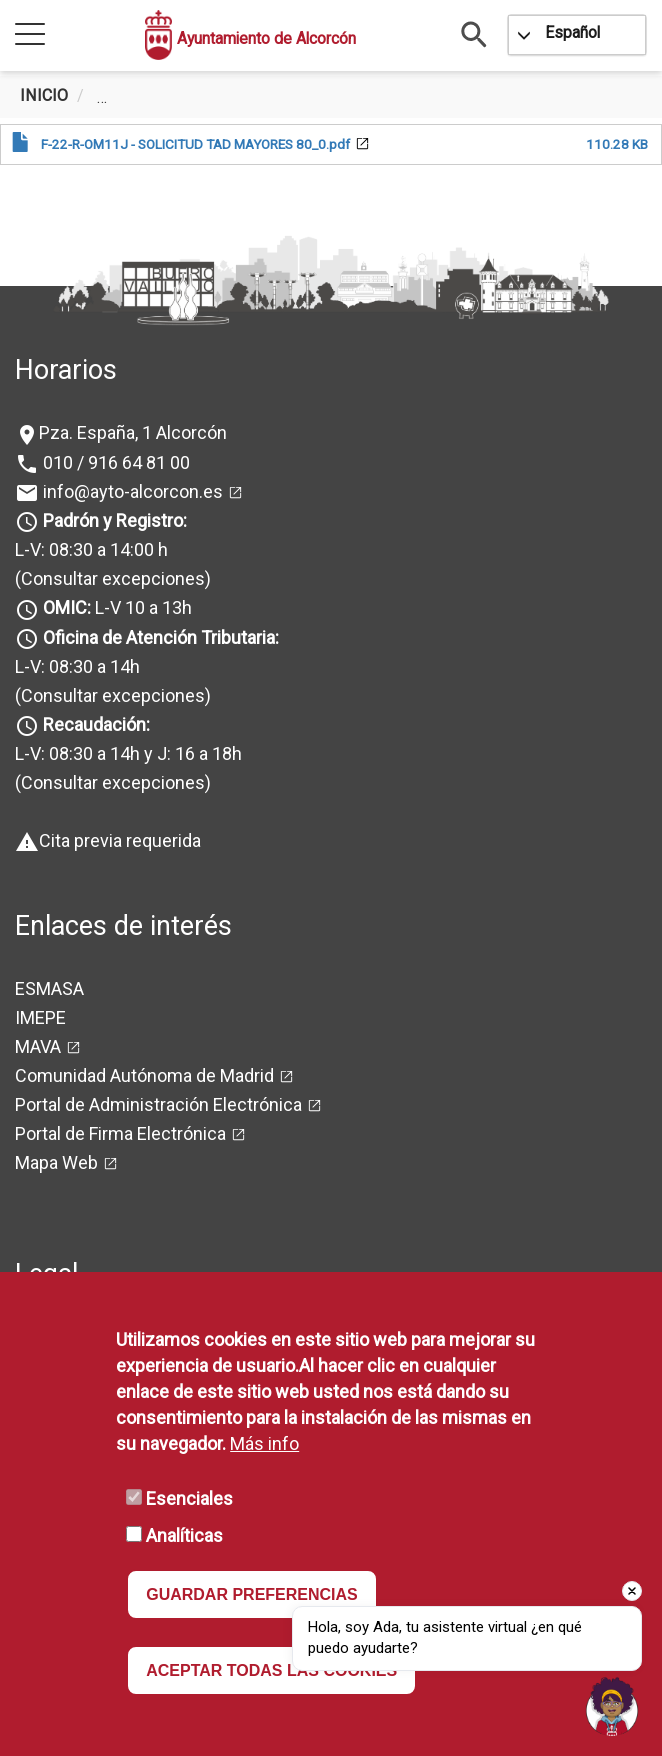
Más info (264, 1443)
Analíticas (184, 1535)
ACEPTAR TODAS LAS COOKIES (271, 1670)
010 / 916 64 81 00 (114, 462)
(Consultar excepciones (110, 578)
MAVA (38, 1046)
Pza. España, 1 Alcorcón (133, 432)
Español (572, 32)
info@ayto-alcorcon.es (131, 491)
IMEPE (40, 1017)
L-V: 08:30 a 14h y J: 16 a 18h (128, 753)
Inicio (44, 95)
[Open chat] (612, 1706)
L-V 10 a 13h (115, 607)
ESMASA (49, 988)
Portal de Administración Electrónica (158, 1104)
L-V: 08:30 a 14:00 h (91, 549)
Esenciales (189, 1498)
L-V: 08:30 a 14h (77, 666)
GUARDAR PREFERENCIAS (252, 1594)
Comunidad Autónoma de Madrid (144, 1075)
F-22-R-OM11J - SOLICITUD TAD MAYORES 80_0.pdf (195, 144)
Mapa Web (56, 1162)
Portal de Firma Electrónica (120, 1133)
